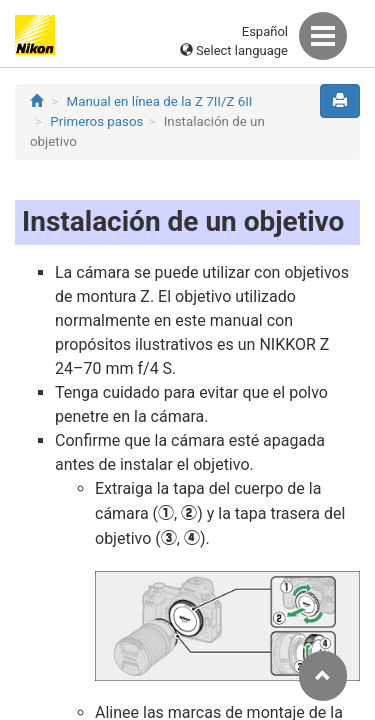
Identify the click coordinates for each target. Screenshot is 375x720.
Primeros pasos (96, 121)
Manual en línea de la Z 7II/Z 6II (160, 101)
